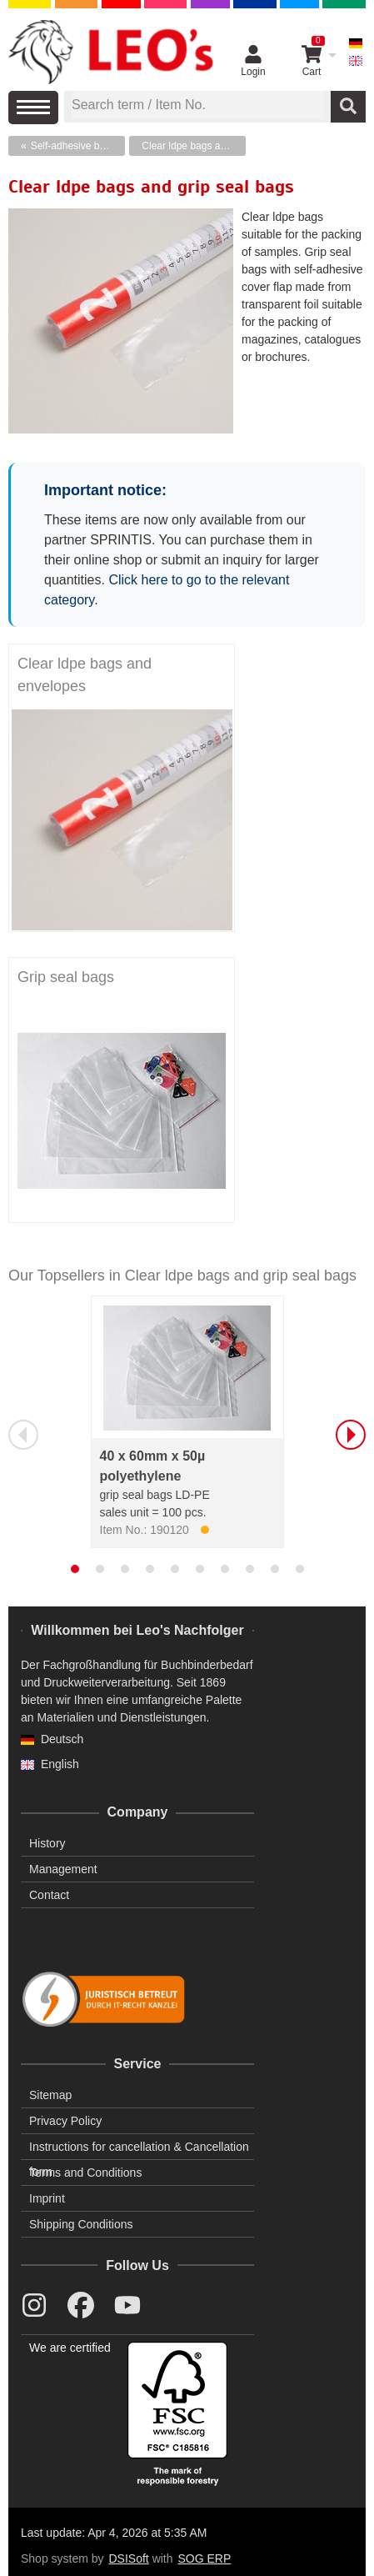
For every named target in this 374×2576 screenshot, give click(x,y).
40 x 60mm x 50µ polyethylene (153, 1466)
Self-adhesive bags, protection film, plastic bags (78, 146)
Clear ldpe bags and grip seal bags (194, 146)
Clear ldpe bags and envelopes (84, 674)
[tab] (75, 1569)
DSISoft (129, 2558)
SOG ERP (204, 2558)
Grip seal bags (65, 977)
